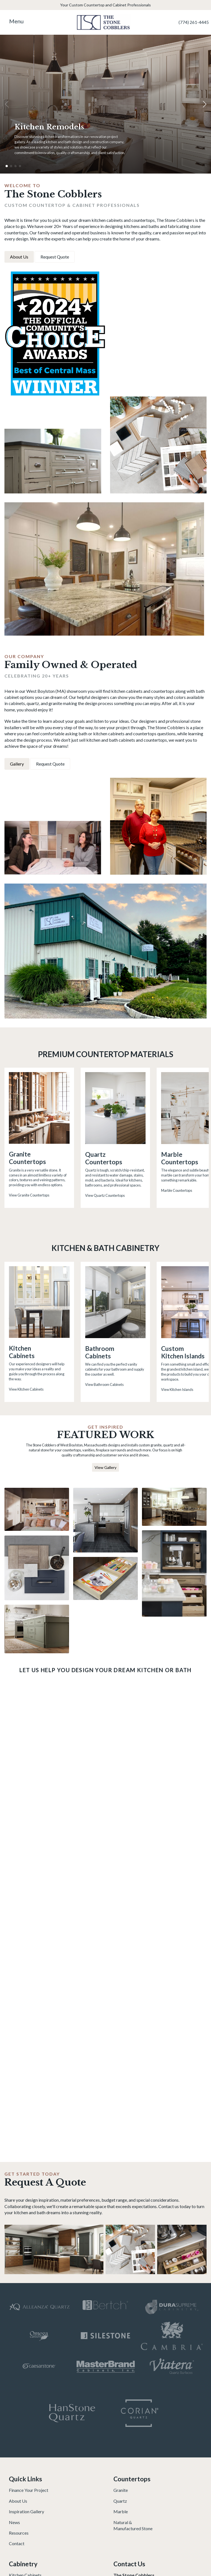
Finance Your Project (28, 2490)
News (14, 2522)
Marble (120, 2511)
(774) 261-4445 (194, 22)
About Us (19, 256)
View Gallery (105, 1467)
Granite (120, 2490)
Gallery (17, 763)
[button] (204, 104)
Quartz (120, 2501)
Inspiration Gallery (26, 2511)
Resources (19, 2532)
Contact (16, 2543)
